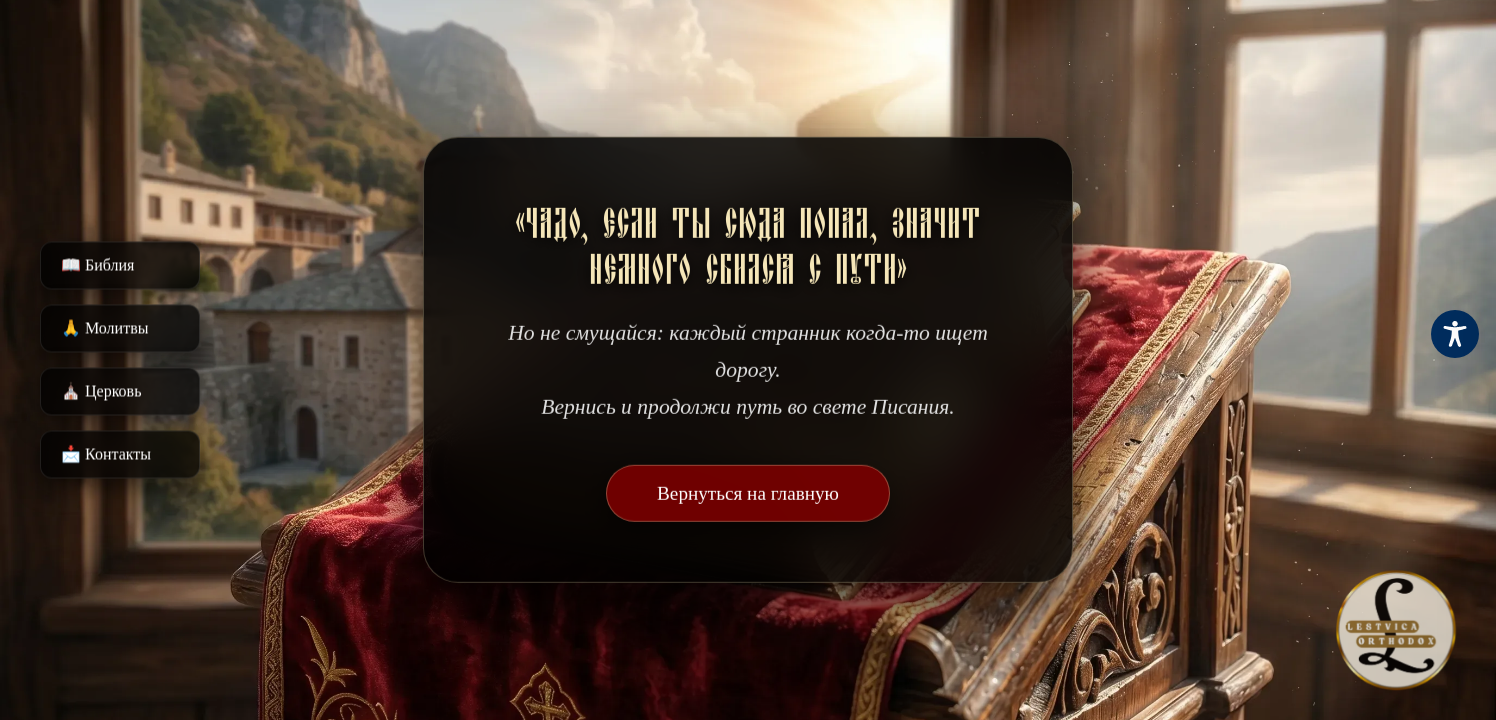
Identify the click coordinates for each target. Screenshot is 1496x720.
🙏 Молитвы (104, 328)
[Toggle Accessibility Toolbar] (1455, 334)
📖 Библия (97, 265)
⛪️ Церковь (101, 391)
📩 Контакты (106, 454)
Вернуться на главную (748, 493)
